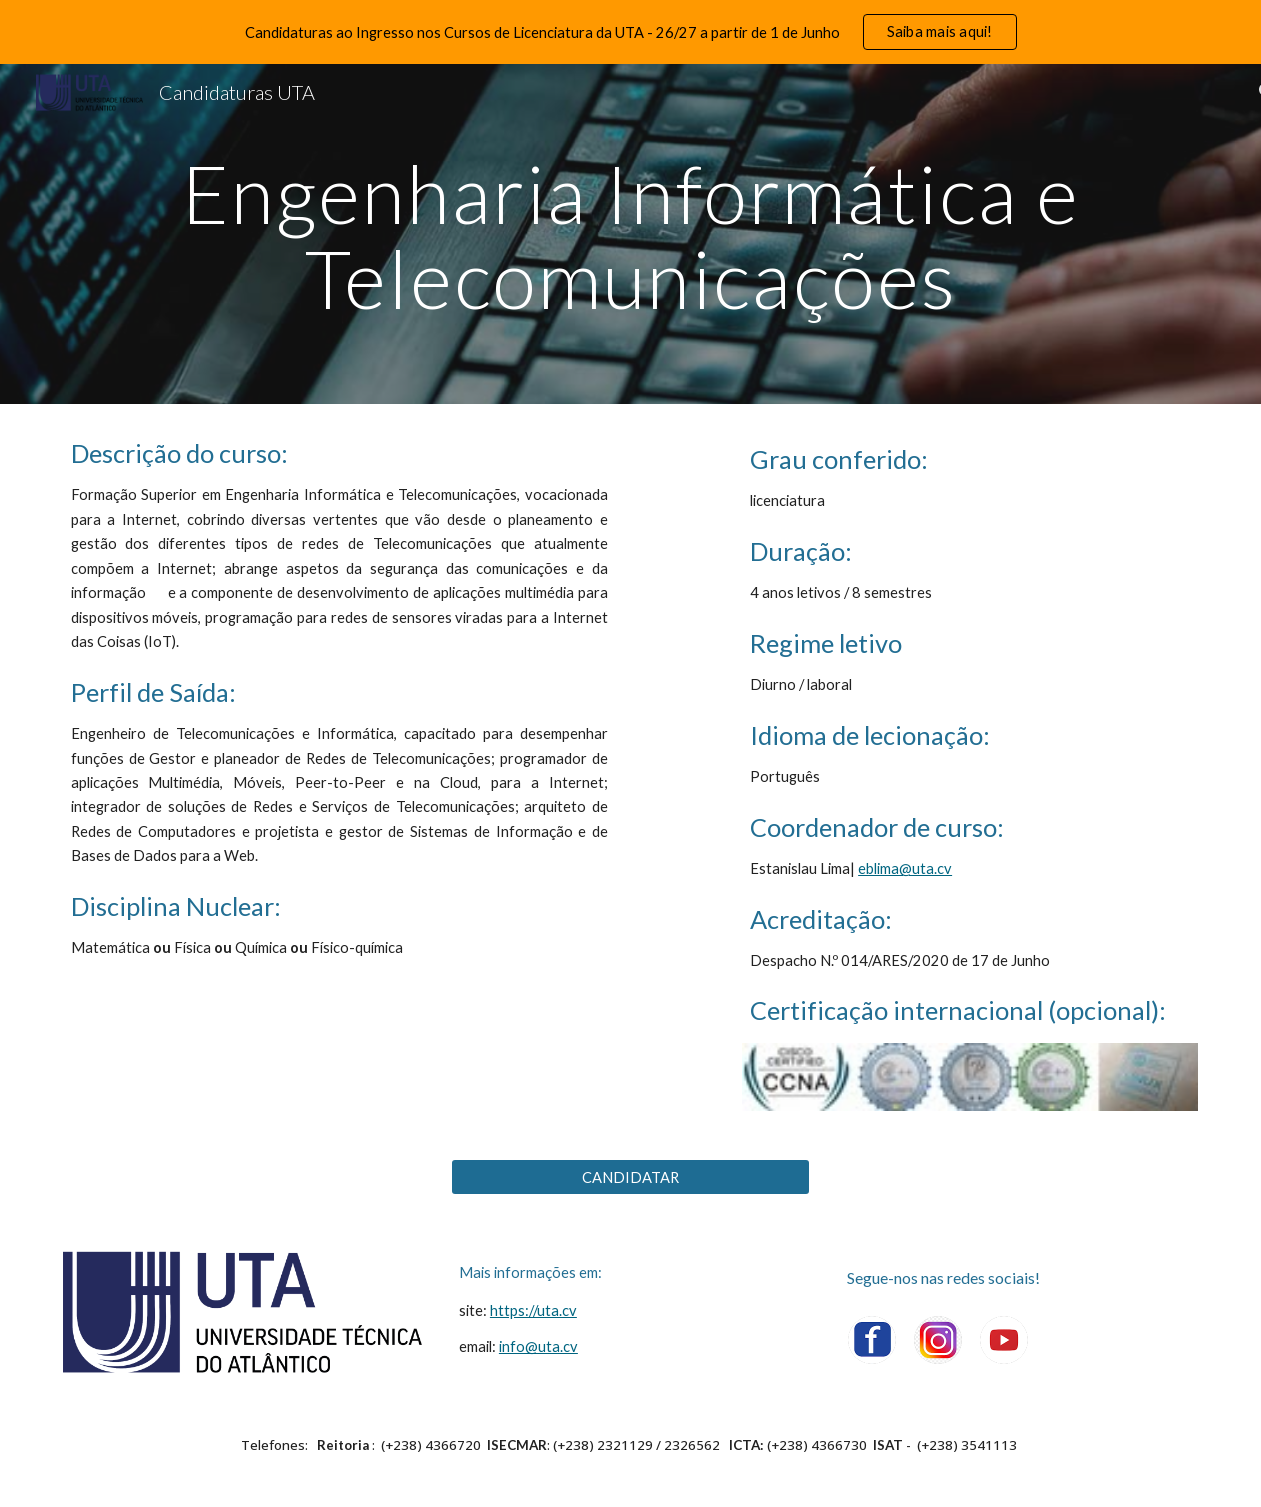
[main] (631, 234)
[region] (630, 32)
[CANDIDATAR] (630, 1177)
